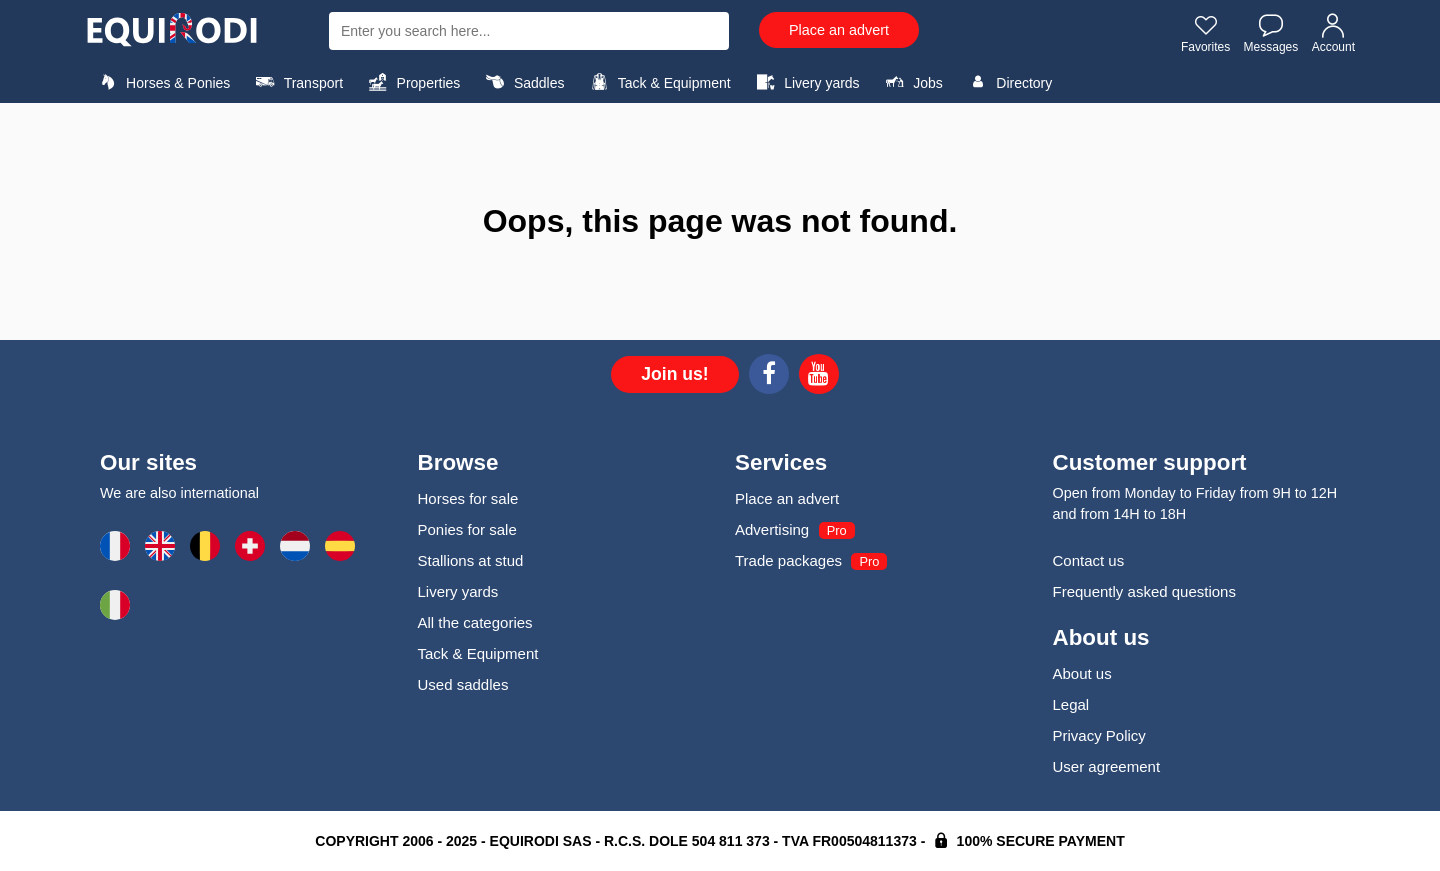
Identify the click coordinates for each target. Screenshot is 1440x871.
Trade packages (788, 560)
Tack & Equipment (658, 82)
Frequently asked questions (1144, 591)
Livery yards (805, 82)
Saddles (523, 82)
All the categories (475, 622)
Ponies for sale (467, 529)
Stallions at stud (471, 560)
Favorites (1205, 33)
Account (1333, 33)
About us (1082, 673)
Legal (1071, 704)
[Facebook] (769, 377)
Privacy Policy (1099, 735)
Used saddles (463, 684)
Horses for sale (468, 498)
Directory (1007, 82)
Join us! (674, 374)
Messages (1271, 33)
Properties (411, 82)
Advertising (772, 529)
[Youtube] (819, 377)
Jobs (911, 82)
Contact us (1089, 560)
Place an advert (839, 30)
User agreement (1107, 766)
